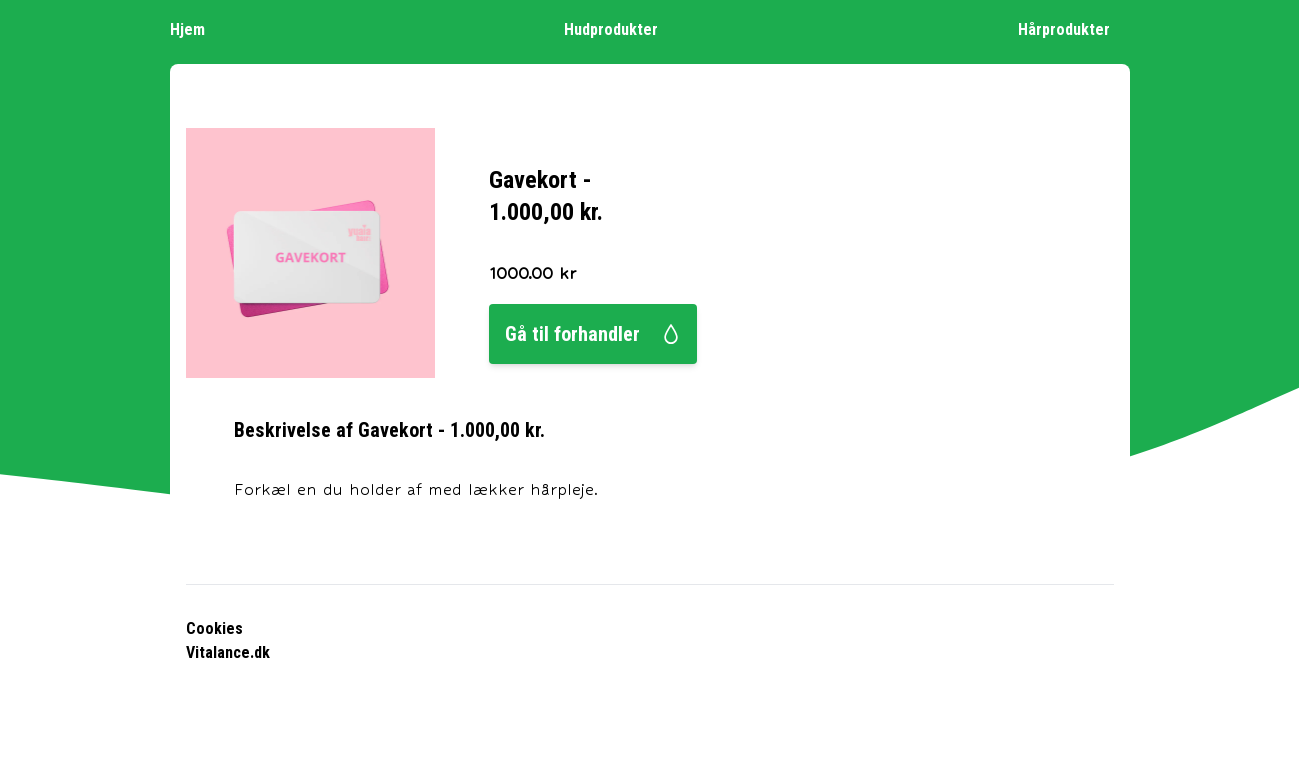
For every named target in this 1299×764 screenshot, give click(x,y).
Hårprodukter (1074, 28)
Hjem (197, 28)
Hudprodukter (621, 28)
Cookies (214, 628)
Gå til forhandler (593, 334)
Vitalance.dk (228, 652)
